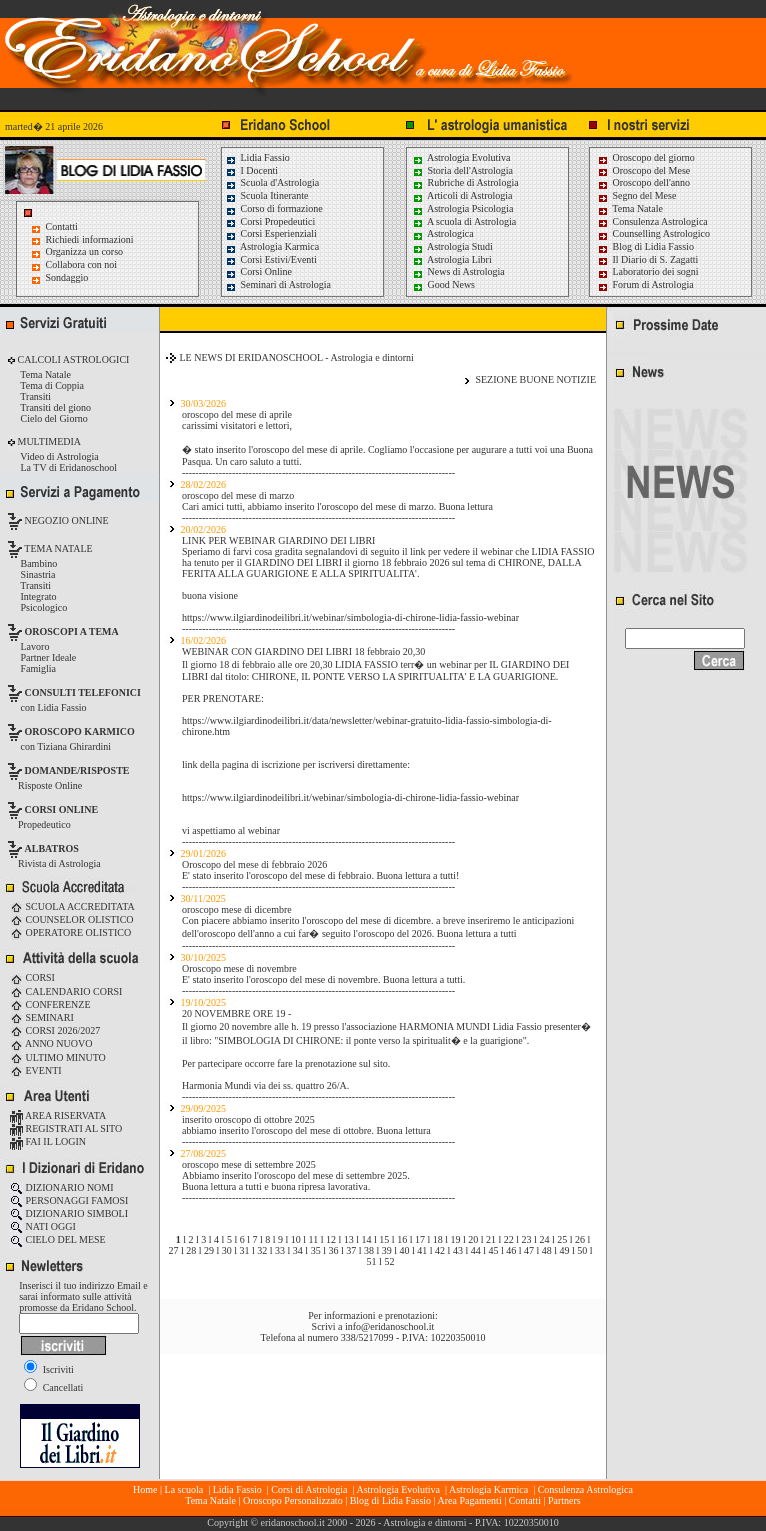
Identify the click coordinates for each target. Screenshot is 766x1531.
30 (227, 1250)
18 (438, 1239)
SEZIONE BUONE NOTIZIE (535, 379)
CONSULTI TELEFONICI (83, 692)
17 (420, 1239)
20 (473, 1239)
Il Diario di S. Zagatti (647, 259)
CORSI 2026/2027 (55, 1030)
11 (314, 1239)
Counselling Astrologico (653, 233)
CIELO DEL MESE (58, 1239)
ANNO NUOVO (51, 1043)
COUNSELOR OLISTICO (72, 919)
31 (245, 1250)
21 (491, 1239)
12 (331, 1239)
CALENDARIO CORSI (66, 991)
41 (422, 1250)
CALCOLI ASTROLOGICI (72, 359)
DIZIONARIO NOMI (62, 1187)
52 (389, 1261)
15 (384, 1239)
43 (458, 1250)
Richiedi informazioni (90, 239)
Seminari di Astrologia (278, 284)
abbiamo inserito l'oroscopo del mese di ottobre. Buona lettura (306, 1130)
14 (367, 1239)
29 (209, 1250)
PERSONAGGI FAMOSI (69, 1200)
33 (280, 1250)
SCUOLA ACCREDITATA (72, 906)
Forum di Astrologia (645, 284)
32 (262, 1250)
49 (565, 1250)
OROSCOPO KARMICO (80, 731)
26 (580, 1239)
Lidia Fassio (257, 157)
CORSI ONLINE (62, 809)
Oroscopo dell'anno (652, 182)
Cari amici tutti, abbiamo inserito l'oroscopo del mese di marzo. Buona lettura (337, 506)
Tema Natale (630, 208)
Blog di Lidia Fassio (645, 246)
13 (349, 1239)
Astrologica (443, 233)
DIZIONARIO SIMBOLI (69, 1213)
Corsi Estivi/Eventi (271, 259)
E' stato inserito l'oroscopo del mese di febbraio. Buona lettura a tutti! (320, 875)
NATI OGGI (43, 1226)
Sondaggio (67, 277)
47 (529, 1250)
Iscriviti (49, 1369)
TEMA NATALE (57, 548)
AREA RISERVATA (58, 1115)
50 (582, 1250)
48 (547, 1250)
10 (296, 1239)
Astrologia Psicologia (462, 208)
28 (191, 1250)
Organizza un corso (85, 251)
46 (511, 1250)
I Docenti (251, 170)
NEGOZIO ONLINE (65, 520)
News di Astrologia (458, 271)
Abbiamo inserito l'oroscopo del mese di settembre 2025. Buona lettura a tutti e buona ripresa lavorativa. (296, 1181)
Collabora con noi (82, 264)
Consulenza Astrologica (652, 221)
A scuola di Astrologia (464, 221)
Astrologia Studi (452, 246)
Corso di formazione (274, 208)
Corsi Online (258, 271)
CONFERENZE (50, 1004)
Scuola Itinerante (267, 195)
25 (562, 1239)
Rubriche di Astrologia (465, 182)
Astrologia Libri (452, 259)
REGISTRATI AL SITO (66, 1128)
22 (509, 1239)
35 (316, 1250)
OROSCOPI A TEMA (72, 631)
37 (351, 1250)
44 (476, 1250)
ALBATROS (52, 848)
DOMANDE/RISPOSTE (77, 770)
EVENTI (36, 1070)
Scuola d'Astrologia (272, 182)
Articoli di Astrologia (462, 195)
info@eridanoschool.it (389, 1326)
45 (493, 1250)
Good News (443, 284)
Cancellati (53, 1387)
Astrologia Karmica (272, 246)
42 (440, 1250)
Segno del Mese (636, 195)
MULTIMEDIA (48, 441)
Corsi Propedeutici (270, 221)
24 (544, 1239)
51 (372, 1261)
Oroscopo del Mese (643, 170)
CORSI (32, 977)
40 (405, 1250)
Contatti (62, 226)
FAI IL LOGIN (48, 1141)
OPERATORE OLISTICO (70, 932)
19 (455, 1239)
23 (527, 1239)
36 (333, 1250)
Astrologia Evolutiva (461, 157)
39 (387, 1250)
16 (402, 1239)
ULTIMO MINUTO (58, 1057)
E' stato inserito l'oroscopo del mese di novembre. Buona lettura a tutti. (323, 979)
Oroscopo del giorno (646, 157)
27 (173, 1250)
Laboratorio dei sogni (648, 271)
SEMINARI (42, 1017)
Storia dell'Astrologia (462, 170)
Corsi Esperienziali (271, 233)
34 (298, 1250)
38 (369, 1250)
